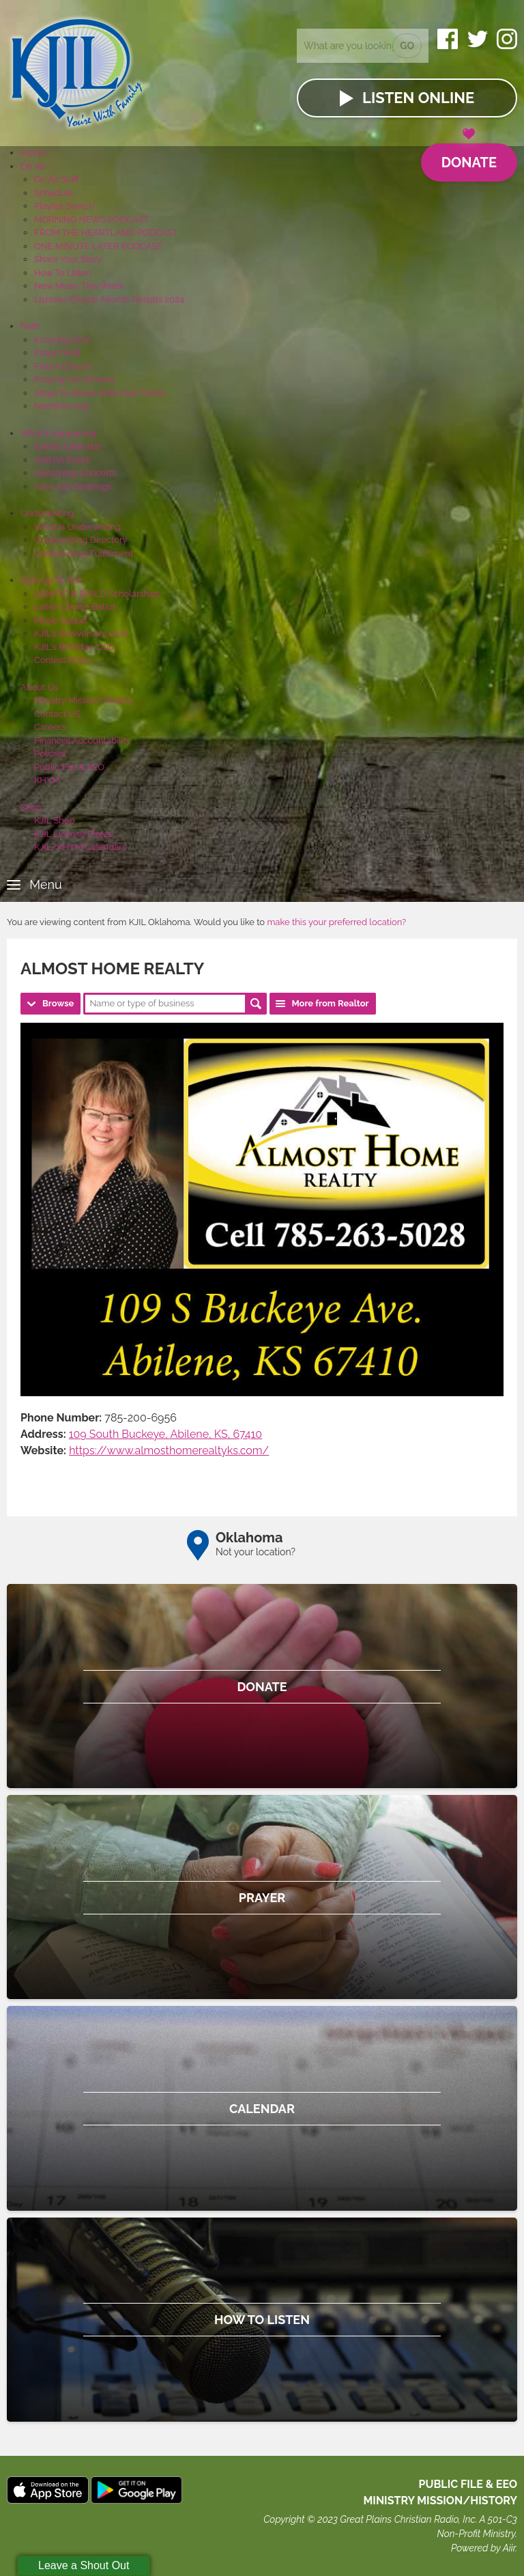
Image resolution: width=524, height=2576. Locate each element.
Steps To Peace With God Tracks (100, 393)
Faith (30, 326)
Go (407, 45)
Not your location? (255, 1551)
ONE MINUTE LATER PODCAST (98, 246)
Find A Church (62, 366)
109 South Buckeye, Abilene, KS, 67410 (165, 1434)
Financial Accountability (82, 740)
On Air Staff (56, 179)
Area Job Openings (73, 486)
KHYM (47, 780)
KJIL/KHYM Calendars (80, 847)
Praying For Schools (74, 379)
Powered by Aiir (483, 2548)
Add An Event (61, 460)
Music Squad (60, 620)
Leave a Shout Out (83, 2565)
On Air (32, 166)
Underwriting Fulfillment (83, 553)
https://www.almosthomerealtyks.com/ (169, 1450)
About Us (39, 687)
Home (33, 152)
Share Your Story (68, 259)
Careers (50, 727)
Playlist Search (64, 206)
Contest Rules (62, 660)
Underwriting (47, 513)
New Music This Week (79, 286)
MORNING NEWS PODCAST (91, 219)
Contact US (57, 714)
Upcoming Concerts (75, 473)
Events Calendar (67, 446)
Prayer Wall (57, 353)
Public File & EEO (69, 767)
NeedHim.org (61, 406)
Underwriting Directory (81, 540)
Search (256, 1004)
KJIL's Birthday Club (74, 647)
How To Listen (62, 273)
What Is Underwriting (77, 527)
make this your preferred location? (336, 922)
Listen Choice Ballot (74, 606)
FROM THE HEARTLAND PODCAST (106, 232)
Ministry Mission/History (83, 700)
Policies (50, 753)
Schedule (53, 193)
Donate (469, 157)
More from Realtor (329, 1003)
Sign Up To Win (51, 580)
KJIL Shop (54, 820)
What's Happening (58, 433)
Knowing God (61, 340)
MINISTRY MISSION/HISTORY (440, 2500)
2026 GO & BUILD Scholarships (97, 594)
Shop (31, 807)
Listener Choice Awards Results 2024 (109, 299)
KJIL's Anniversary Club (81, 633)
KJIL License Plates (73, 834)
